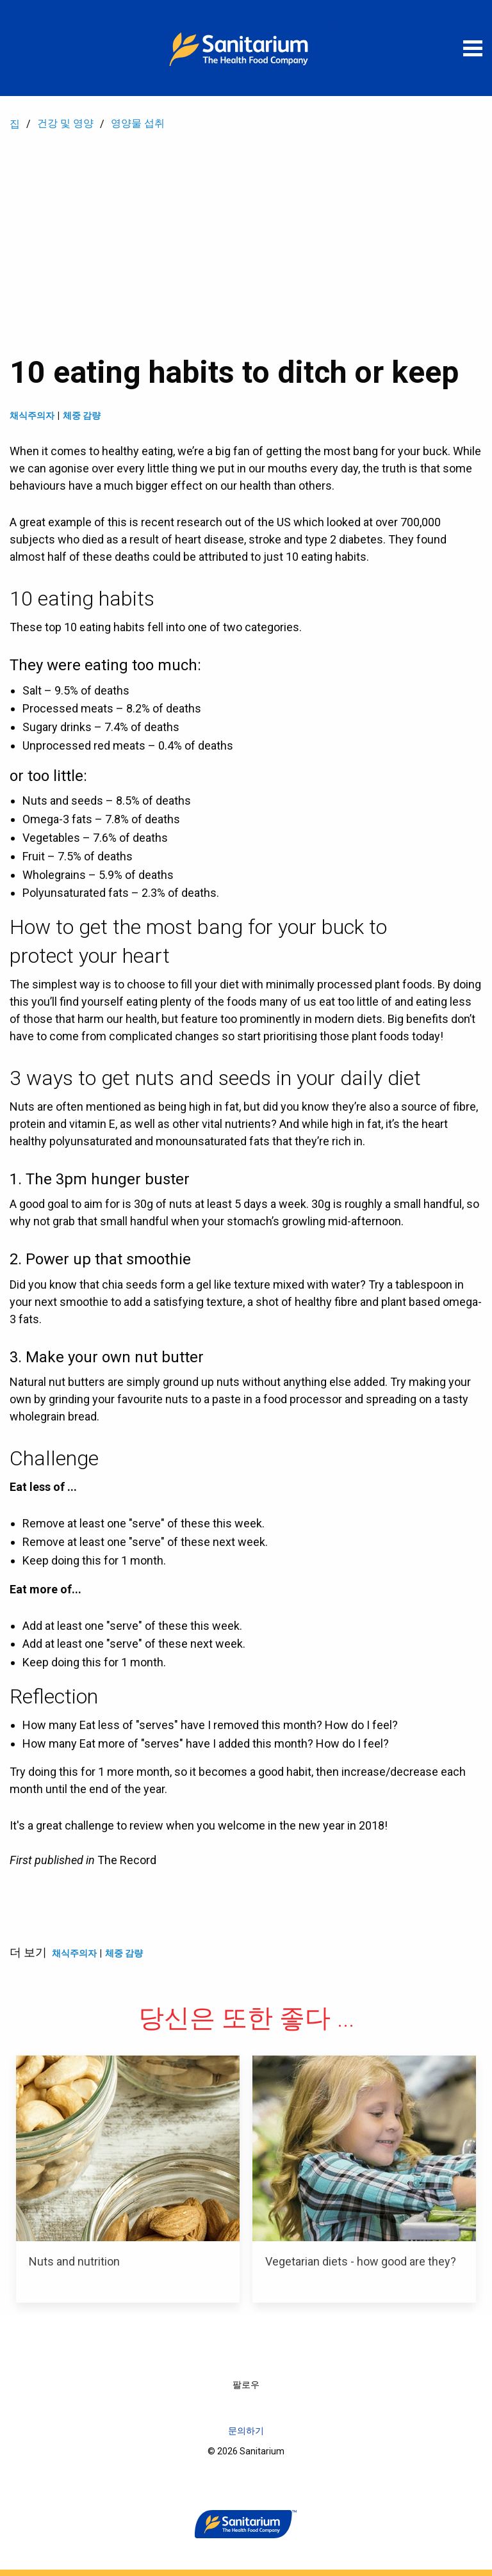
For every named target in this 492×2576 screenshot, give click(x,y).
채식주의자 (32, 415)
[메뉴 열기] (472, 48)
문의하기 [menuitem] (246, 2431)
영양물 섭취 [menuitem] (138, 123)
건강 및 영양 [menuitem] (65, 123)
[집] (246, 48)
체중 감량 (82, 415)
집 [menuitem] (15, 124)
